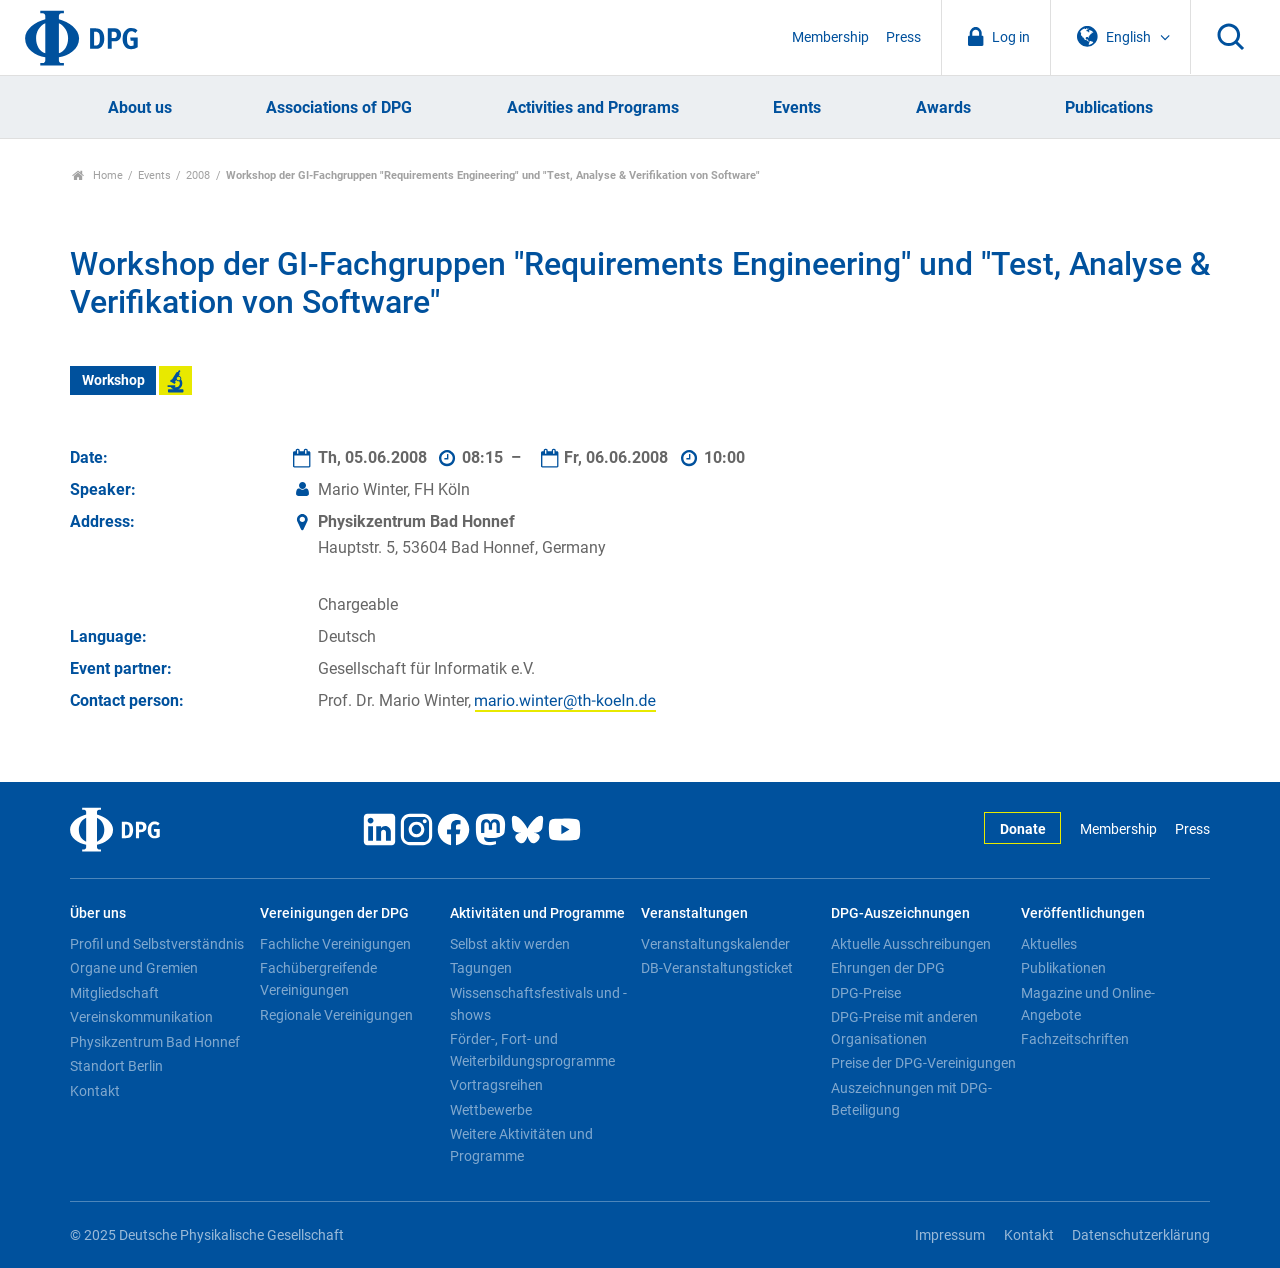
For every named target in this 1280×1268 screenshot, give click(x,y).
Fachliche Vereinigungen (335, 944)
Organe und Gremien (134, 968)
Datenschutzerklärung (1141, 1235)
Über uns (98, 913)
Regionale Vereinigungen (336, 1015)
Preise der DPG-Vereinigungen (923, 1063)
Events (797, 107)
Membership (830, 37)
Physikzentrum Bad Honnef (155, 1042)
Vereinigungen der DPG (334, 913)
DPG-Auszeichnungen (900, 913)
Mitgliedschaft (114, 993)
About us (140, 107)
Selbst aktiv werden (510, 944)
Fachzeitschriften (1075, 1039)
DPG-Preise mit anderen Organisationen (904, 1028)
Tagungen (481, 968)
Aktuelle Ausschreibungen (911, 944)
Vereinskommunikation (141, 1017)
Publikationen (1063, 968)
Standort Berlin (116, 1066)
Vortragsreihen (496, 1085)
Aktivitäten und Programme (537, 913)
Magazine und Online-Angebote (1088, 1004)
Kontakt (95, 1091)
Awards (943, 107)
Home (97, 175)
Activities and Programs (593, 107)
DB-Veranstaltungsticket (717, 968)
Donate (1023, 829)
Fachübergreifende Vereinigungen (318, 979)
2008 (198, 175)
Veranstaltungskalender (715, 944)
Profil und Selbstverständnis (157, 944)
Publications (1109, 107)
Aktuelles (1049, 944)
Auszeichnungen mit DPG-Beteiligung (911, 1099)
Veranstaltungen (694, 913)
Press (903, 37)
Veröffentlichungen (1083, 913)
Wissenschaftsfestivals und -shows (538, 1004)
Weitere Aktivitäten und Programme (521, 1145)
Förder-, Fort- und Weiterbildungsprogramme (532, 1050)
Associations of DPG (339, 107)
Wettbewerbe (491, 1110)
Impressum (950, 1235)
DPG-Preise (866, 993)
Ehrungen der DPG (888, 968)
